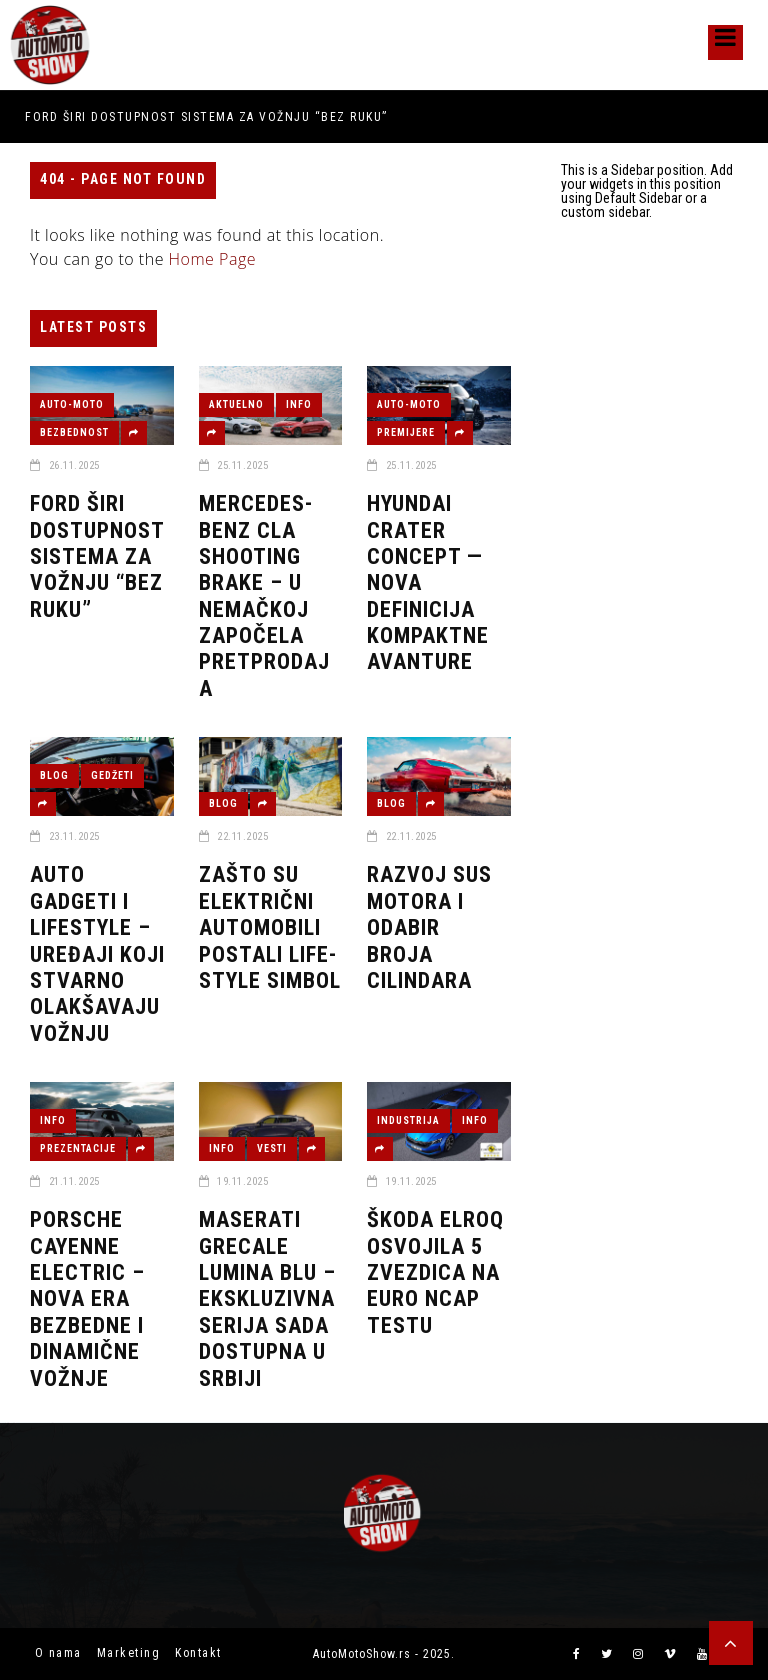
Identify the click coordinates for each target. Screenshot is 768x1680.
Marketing (129, 1653)
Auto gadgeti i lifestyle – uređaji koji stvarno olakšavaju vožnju (97, 953)
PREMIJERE (406, 432)
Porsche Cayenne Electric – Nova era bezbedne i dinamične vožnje (87, 1298)
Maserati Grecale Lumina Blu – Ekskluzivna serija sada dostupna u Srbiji (267, 1298)
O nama (58, 1653)
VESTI (272, 1148)
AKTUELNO (236, 404)
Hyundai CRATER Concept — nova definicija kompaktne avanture (428, 582)
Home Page (212, 259)
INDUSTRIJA (408, 1120)
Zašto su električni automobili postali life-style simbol (270, 927)
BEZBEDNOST (74, 432)
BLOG (54, 775)
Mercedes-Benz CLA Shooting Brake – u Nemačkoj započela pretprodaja (264, 596)
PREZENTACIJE (78, 1148)
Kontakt (198, 1653)
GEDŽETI (112, 775)
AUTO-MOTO (72, 404)
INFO (299, 404)
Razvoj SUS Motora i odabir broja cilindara (429, 927)
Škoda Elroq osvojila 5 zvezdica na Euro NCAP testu (435, 1272)
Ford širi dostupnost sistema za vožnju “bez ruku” (206, 117)
